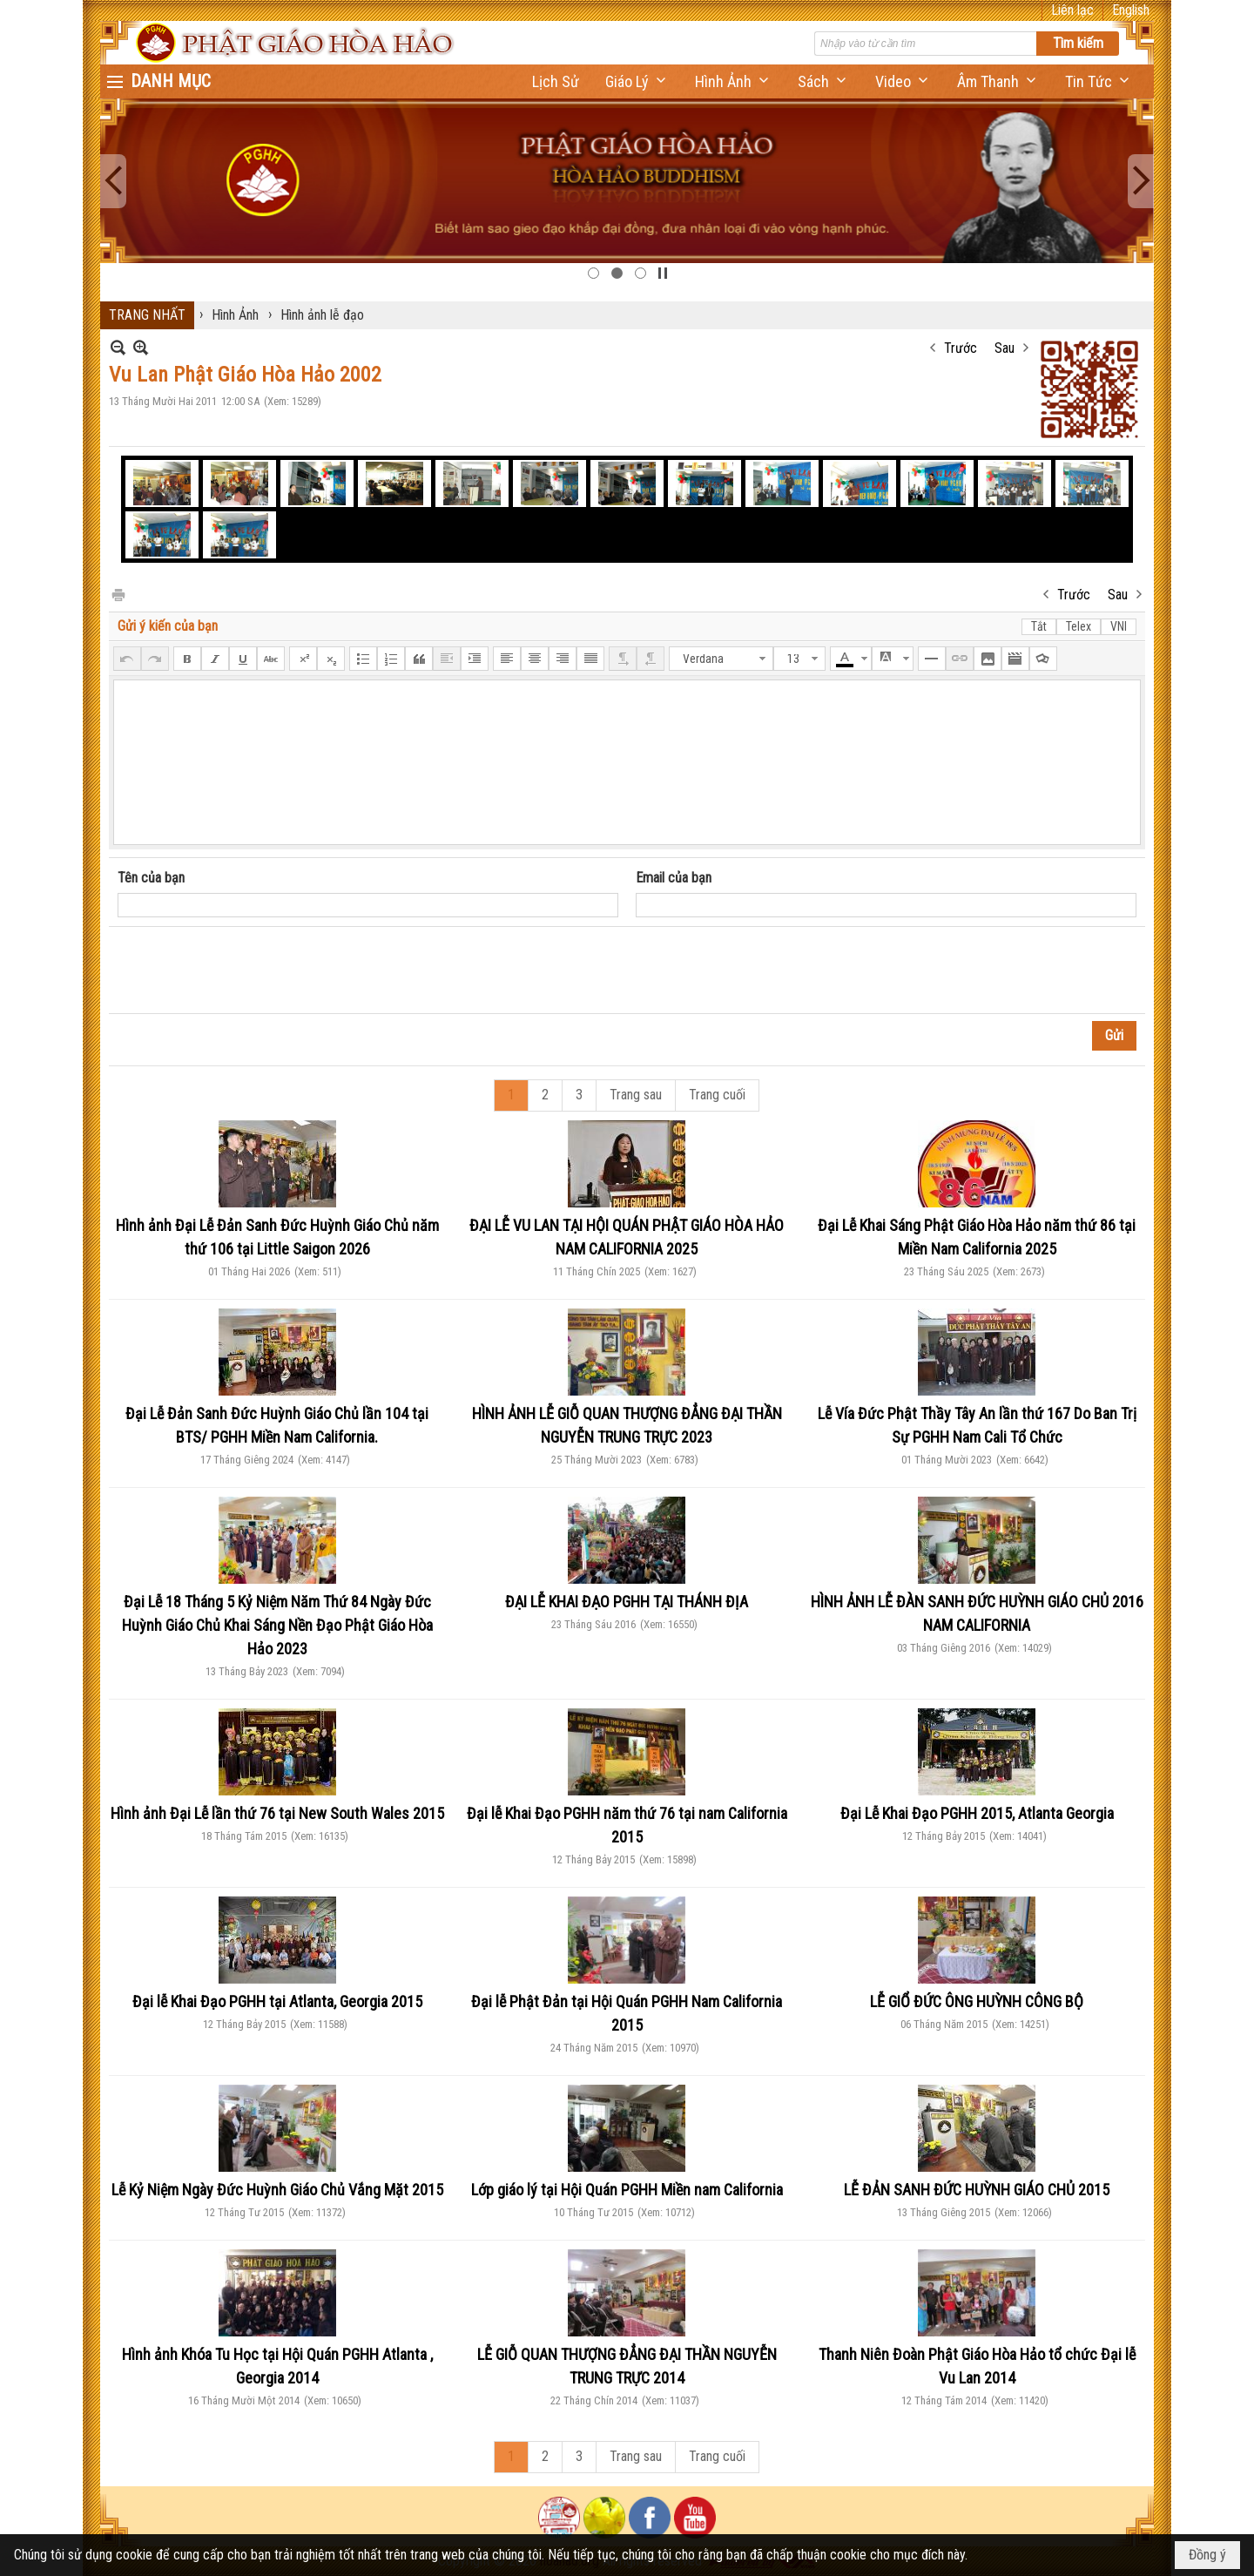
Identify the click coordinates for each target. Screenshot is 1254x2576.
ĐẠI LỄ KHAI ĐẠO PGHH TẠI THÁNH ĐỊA (626, 1601)
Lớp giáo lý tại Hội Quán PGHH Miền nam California (627, 2189)
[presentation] (250, 970)
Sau (1004, 348)
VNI (1118, 626)
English (1131, 10)
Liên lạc (1072, 10)
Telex (1078, 626)
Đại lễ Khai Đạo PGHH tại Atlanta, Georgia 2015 (277, 2001)
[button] (637, 81)
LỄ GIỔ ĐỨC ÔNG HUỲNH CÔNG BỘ (976, 2001)
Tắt (1039, 626)
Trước (960, 348)
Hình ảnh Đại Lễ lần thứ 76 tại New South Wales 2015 (277, 1813)
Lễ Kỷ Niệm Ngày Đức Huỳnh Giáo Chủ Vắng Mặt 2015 (277, 2189)
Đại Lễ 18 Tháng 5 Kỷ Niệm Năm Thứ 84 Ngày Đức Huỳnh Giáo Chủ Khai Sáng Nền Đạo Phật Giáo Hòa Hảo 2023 (277, 1625)
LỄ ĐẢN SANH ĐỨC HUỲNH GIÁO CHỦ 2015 (976, 2189)
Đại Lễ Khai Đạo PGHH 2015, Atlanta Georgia (977, 1813)
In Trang (117, 594)
